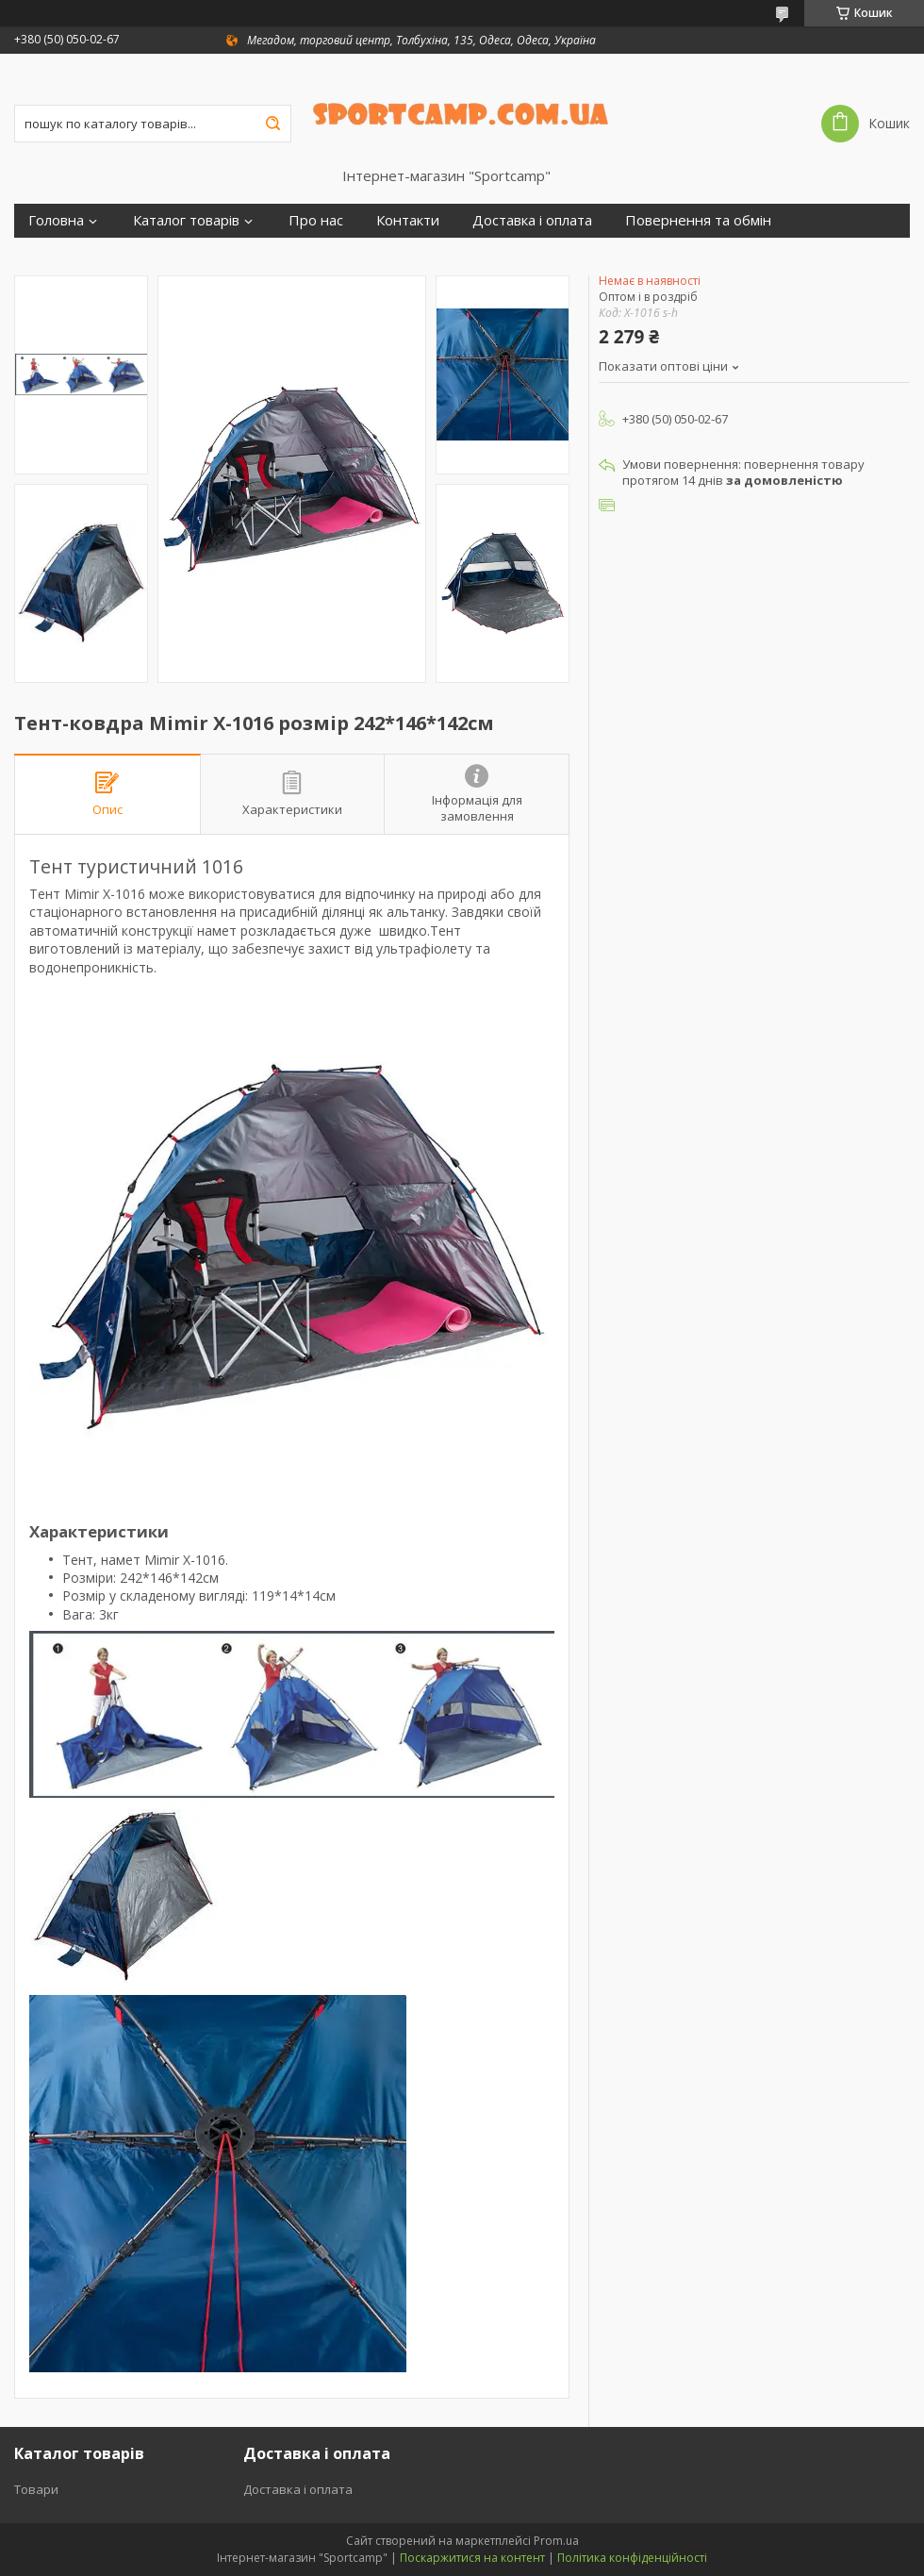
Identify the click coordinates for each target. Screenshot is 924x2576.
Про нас (316, 220)
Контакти (407, 220)
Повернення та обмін (698, 220)
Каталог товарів (186, 220)
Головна (56, 220)
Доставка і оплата (532, 220)
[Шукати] (272, 123)
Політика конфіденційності (632, 2558)
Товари (36, 2489)
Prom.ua (556, 2541)
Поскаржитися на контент (472, 2558)
